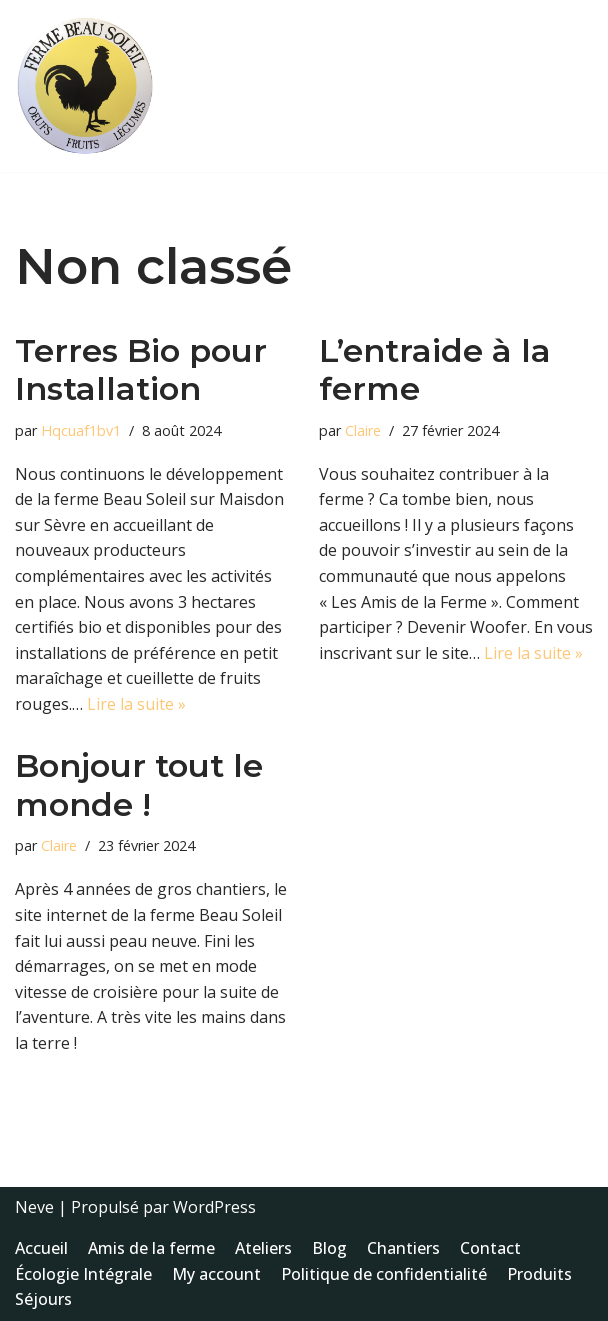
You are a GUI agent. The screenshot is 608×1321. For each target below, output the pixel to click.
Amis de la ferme (151, 1248)
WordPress (214, 1207)
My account (216, 1274)
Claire (363, 430)
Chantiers (403, 1248)
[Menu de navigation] (569, 86)
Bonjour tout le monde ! (139, 784)
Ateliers (263, 1248)
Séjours (43, 1299)
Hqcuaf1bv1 (81, 430)
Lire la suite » (136, 704)
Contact (490, 1248)
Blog (329, 1248)
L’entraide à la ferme (435, 369)
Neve (34, 1207)
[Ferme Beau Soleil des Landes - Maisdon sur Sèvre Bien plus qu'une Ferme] (85, 86)
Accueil (41, 1248)
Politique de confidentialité (384, 1274)
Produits (539, 1274)
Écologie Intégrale (83, 1274)
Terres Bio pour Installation (141, 369)
